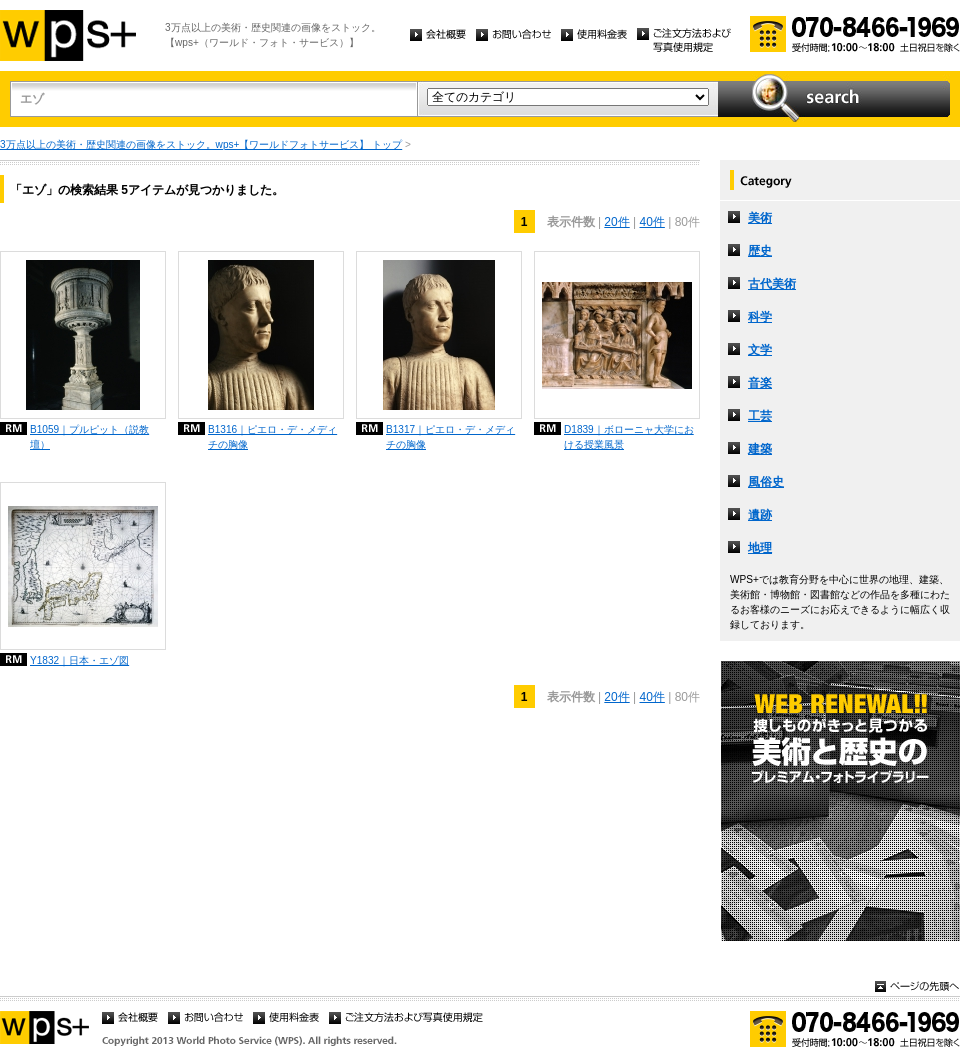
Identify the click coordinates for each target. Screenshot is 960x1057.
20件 (616, 222)
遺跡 (760, 515)
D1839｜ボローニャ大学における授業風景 (629, 437)
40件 (652, 222)
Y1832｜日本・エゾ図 (79, 660)
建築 (760, 449)
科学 (760, 317)
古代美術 (772, 284)
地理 (760, 548)
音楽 (760, 383)
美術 (760, 218)
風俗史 (766, 482)
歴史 (760, 251)
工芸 (760, 416)
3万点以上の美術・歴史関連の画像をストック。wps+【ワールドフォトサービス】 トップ (201, 144)
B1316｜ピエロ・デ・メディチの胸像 (272, 437)
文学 (760, 350)
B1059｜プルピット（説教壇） (89, 437)
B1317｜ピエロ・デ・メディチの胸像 (450, 437)
